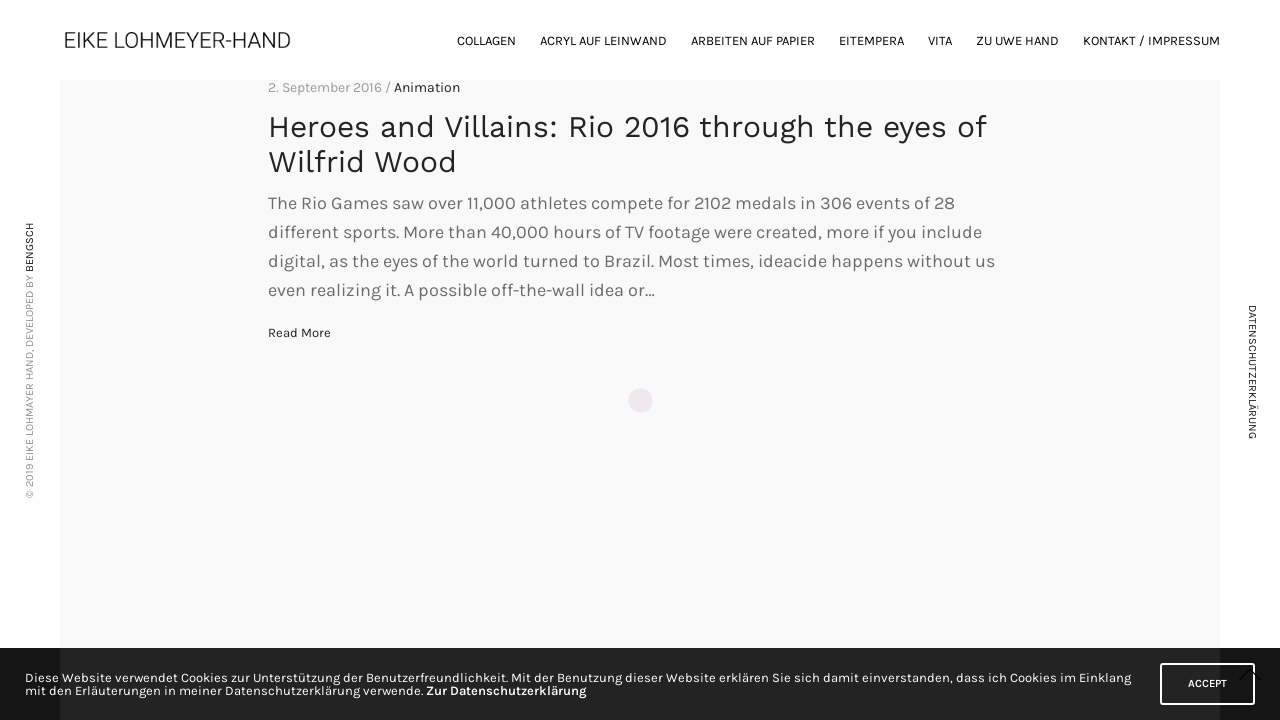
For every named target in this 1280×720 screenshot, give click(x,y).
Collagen (486, 40)
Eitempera (871, 40)
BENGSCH (29, 247)
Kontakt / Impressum (1151, 40)
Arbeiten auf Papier (753, 40)
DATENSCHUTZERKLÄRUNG (1252, 372)
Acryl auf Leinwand (603, 40)
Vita (940, 40)
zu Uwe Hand (1017, 40)
